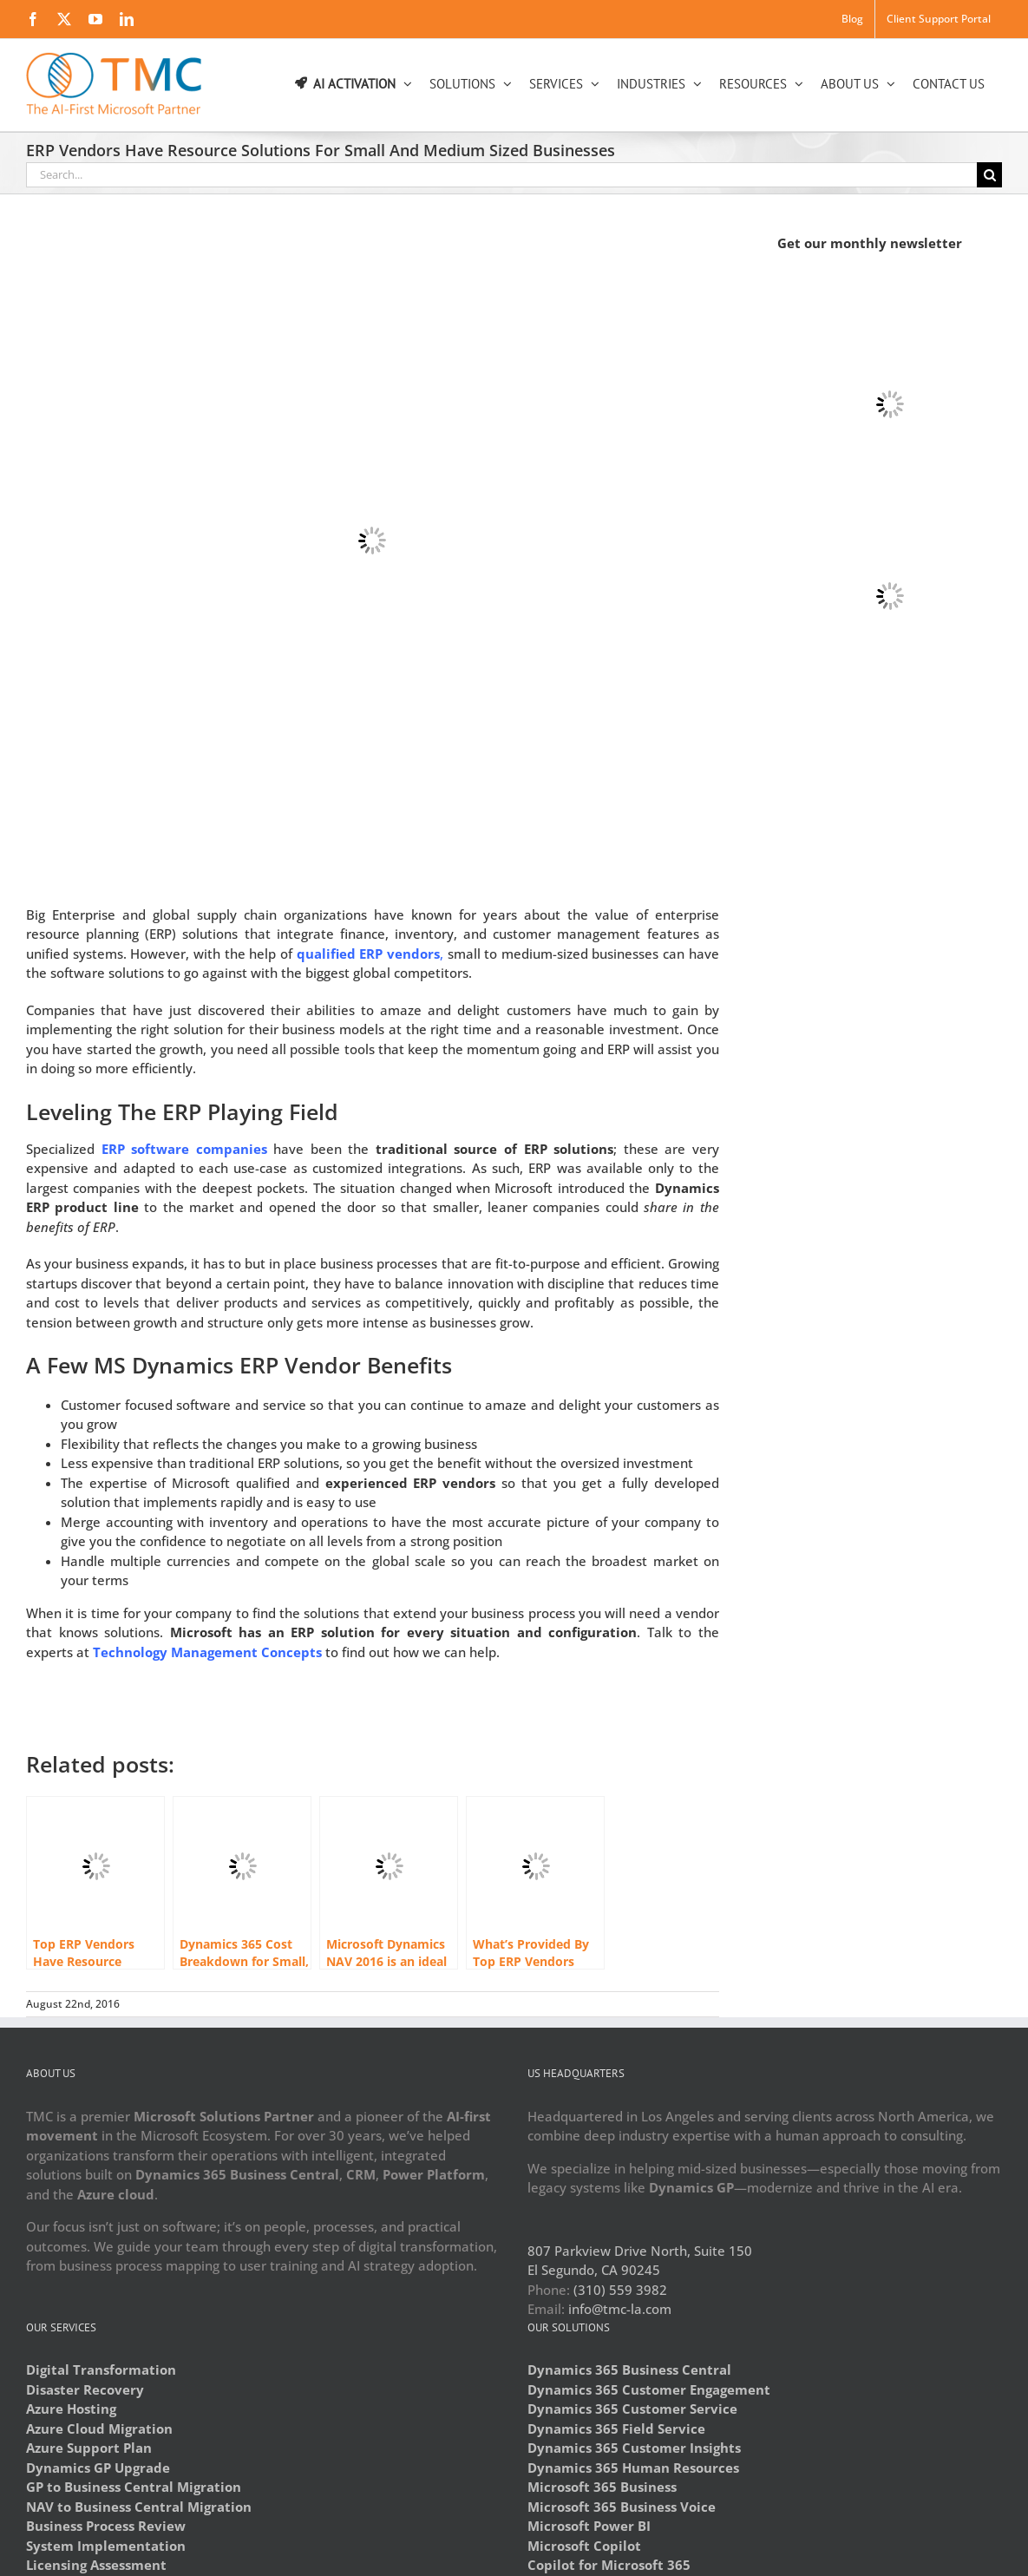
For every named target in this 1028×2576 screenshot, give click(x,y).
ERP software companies (184, 1148)
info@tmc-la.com (619, 2308)
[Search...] (501, 174)
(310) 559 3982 (620, 2289)
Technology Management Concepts (207, 1652)
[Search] (989, 174)
